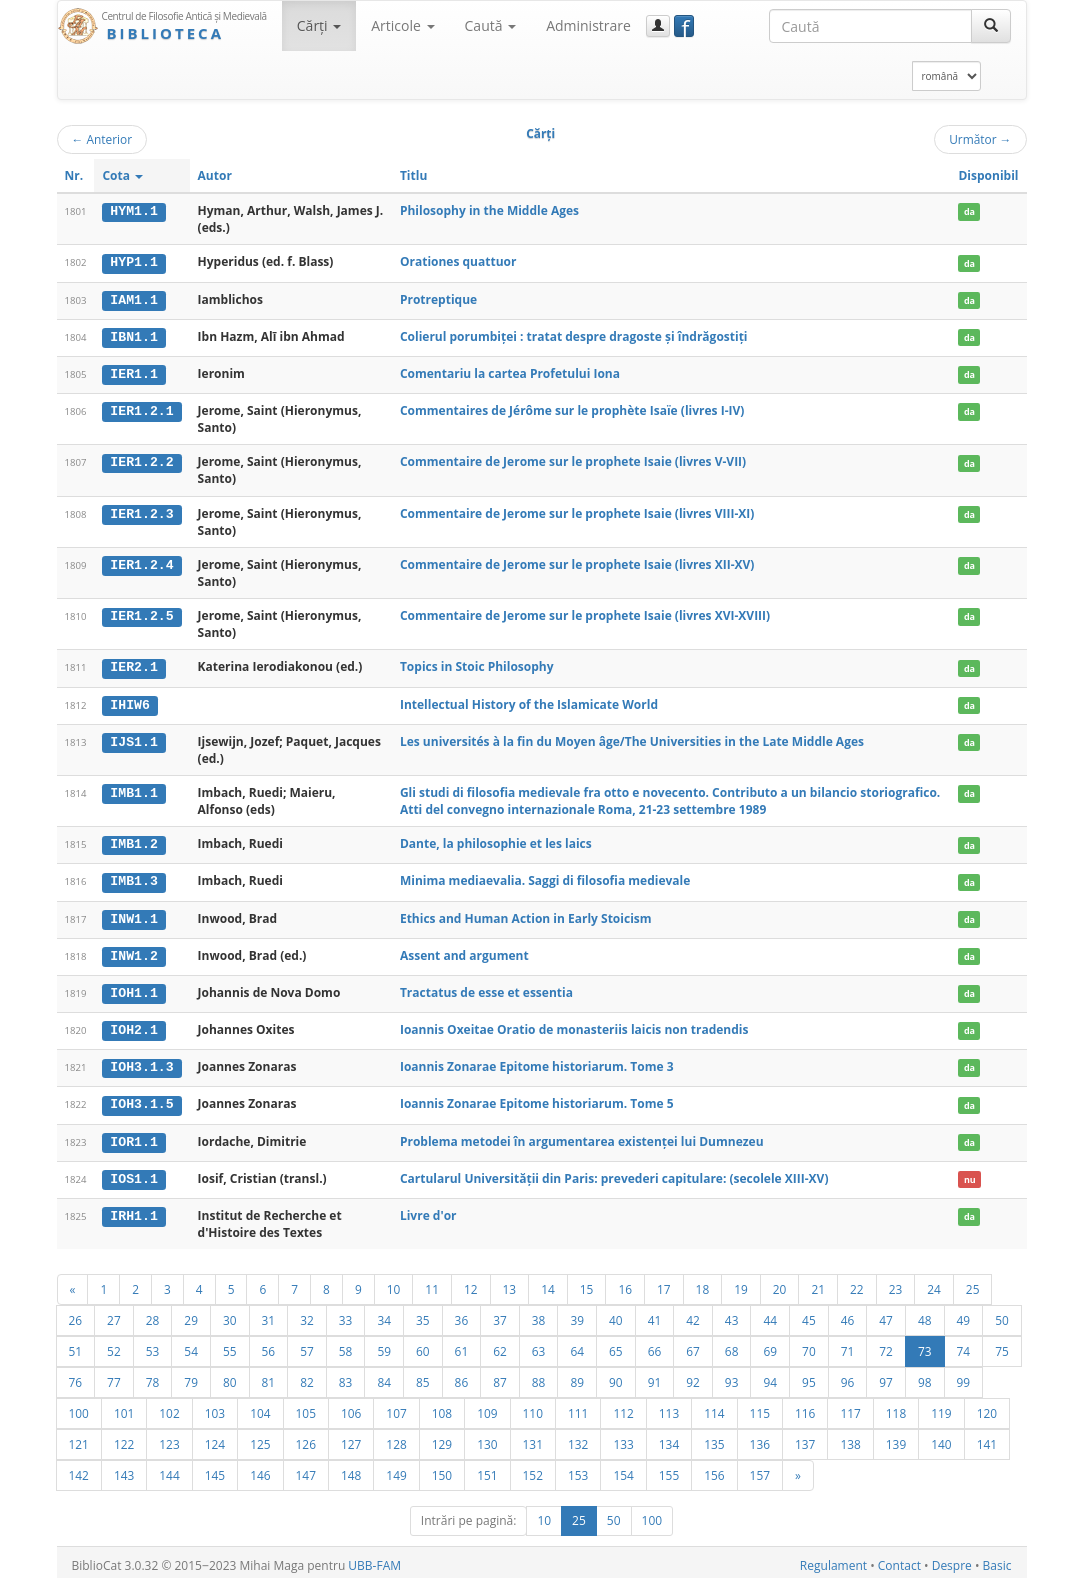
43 (732, 1314)
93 (732, 1376)
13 (510, 1283)
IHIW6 (130, 703)
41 (655, 1314)
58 (346, 1345)
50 (1002, 1314)
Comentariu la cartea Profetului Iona (510, 372)
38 (539, 1314)
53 (153, 1345)
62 (500, 1345)
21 (818, 1283)
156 (714, 1469)
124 (215, 1438)
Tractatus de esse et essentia (486, 988)
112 (623, 1407)
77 (114, 1376)
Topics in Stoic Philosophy (477, 665)
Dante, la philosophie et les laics (496, 841)
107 (396, 1407)
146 (260, 1469)
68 (732, 1345)
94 (770, 1376)
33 (346, 1314)
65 (616, 1345)
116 (805, 1407)
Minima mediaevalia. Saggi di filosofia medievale (545, 878)
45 (809, 1314)
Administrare (588, 25)
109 (487, 1407)
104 (260, 1407)
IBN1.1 (133, 336)
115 (760, 1407)
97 (886, 1376)
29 (191, 1314)
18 (703, 1283)
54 (191, 1345)
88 (539, 1376)
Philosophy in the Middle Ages (489, 210)
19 (741, 1283)
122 (124, 1438)
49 (964, 1314)
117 (850, 1407)
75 (1002, 1345)
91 (655, 1376)
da (969, 211)
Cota (122, 175)
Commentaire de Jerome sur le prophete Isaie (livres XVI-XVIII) (585, 614)
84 (384, 1376)
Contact (899, 1559)
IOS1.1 (133, 1173)
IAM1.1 (133, 299)
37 (500, 1314)
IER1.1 (133, 373)
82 (307, 1376)
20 (780, 1283)
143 (124, 1469)
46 (848, 1314)
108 (442, 1407)
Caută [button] (491, 25)
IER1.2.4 (141, 563)
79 (191, 1376)
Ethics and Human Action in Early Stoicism (526, 915)
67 (693, 1345)
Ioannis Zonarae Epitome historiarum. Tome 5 (537, 1099)
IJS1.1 (133, 740)
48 (925, 1314)
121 (79, 1438)
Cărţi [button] (319, 25)
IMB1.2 (133, 842)
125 (260, 1438)
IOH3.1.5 (141, 1100)
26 (76, 1314)
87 (500, 1376)
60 (423, 1345)
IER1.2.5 (141, 615)
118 (896, 1407)
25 (973, 1283)
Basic (997, 1559)
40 (616, 1314)
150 (442, 1469)
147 (306, 1469)
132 (578, 1438)
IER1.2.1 (141, 410)
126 (306, 1438)
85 (423, 1376)
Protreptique (438, 298)
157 (760, 1469)
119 (941, 1407)
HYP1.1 (133, 262)
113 (669, 1407)
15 (587, 1283)
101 (124, 1407)
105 (306, 1407)
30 (230, 1314)
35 (423, 1314)
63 (539, 1345)
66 (655, 1345)
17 (664, 1283)
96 (848, 1376)
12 (471, 1283)
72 (886, 1345)
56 (269, 1345)
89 (577, 1376)
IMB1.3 (133, 879)
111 (578, 1407)
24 (934, 1283)
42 (693, 1314)
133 (623, 1438)
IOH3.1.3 (141, 1063)
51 (76, 1345)
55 (230, 1345)
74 (964, 1345)
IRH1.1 (133, 1210)
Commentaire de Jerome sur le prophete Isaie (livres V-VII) (573, 460)
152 (533, 1469)
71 (848, 1345)
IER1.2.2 (141, 461)
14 (548, 1283)
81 (269, 1376)
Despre (952, 1559)
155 (669, 1469)
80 (230, 1376)
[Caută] (991, 26)
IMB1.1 (133, 791)
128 (396, 1438)
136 (760, 1438)
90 (616, 1376)
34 (384, 1314)
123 (169, 1438)
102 (169, 1407)
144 (169, 1469)
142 (79, 1469)
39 (577, 1314)
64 (577, 1345)
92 (693, 1376)
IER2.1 (133, 666)
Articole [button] (402, 25)
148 (351, 1469)
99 (964, 1376)
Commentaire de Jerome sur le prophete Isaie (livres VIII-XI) (577, 511)
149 (396, 1469)
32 (307, 1314)
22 (857, 1283)
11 (432, 1283)
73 (925, 1345)
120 (987, 1407)
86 (462, 1376)
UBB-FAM (374, 1559)
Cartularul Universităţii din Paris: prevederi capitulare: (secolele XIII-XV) (614, 1172)
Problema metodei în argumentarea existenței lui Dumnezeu (582, 1135)
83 (346, 1376)
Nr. (74, 175)
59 (384, 1345)
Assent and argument (464, 951)
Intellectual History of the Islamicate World (529, 702)
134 (669, 1438)
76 (76, 1376)
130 (487, 1438)
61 (462, 1345)
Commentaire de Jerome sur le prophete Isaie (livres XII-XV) (577, 562)
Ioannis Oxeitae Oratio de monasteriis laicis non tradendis (574, 1025)
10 (394, 1283)
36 (462, 1314)
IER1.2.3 (141, 512)
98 (925, 1376)
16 (625, 1283)
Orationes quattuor (458, 261)
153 (578, 1469)
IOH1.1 (133, 989)
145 (215, 1469)
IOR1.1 (133, 1136)
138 (850, 1438)
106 (351, 1407)
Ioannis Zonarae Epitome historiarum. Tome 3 (537, 1062)
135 (714, 1438)
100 (79, 1407)
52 (114, 1345)
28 (153, 1314)
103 (215, 1407)
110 (533, 1407)
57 (307, 1345)
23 (896, 1283)
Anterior (102, 139)
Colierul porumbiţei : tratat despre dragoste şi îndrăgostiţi (574, 335)
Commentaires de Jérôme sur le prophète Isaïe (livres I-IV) (572, 409)
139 (896, 1438)
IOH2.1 (133, 1026)
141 (987, 1438)
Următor (980, 139)
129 (442, 1438)
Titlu (413, 175)
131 (533, 1438)
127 (351, 1438)
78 (153, 1376)
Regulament (833, 1559)
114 (714, 1407)
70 (809, 1345)
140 (941, 1438)
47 (886, 1314)
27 (114, 1314)
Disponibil (988, 175)
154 (623, 1469)
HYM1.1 (133, 211)
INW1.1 (133, 916)
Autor (215, 175)
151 (487, 1469)
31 (269, 1314)
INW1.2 (133, 952)
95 (809, 1376)
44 (770, 1314)
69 (770, 1345)
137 (805, 1438)
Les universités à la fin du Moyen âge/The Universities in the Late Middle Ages (632, 739)
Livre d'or (428, 1209)
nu (970, 1173)
